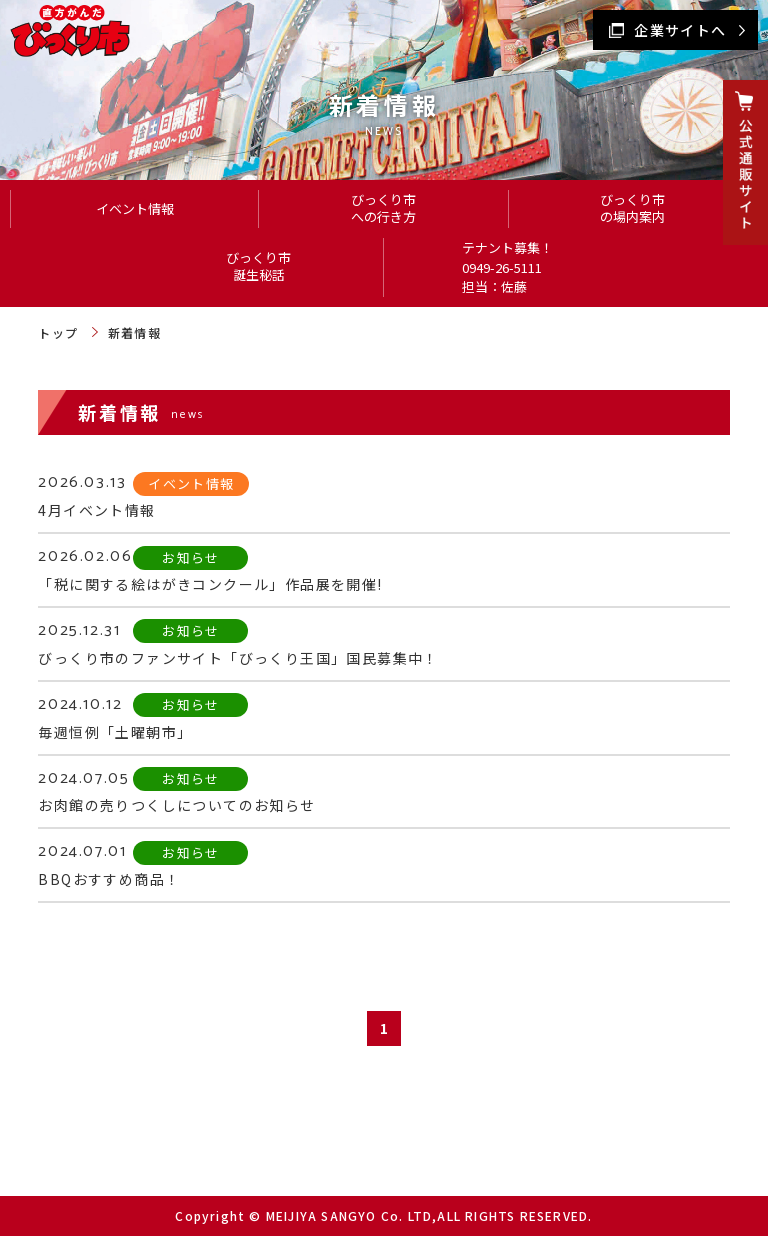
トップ (58, 332)
